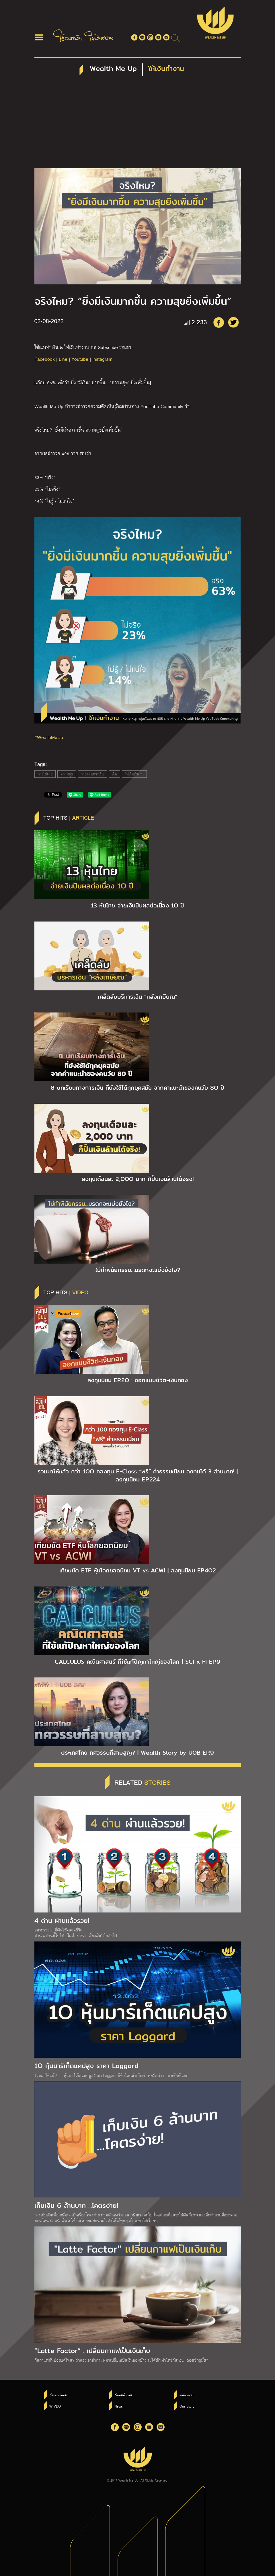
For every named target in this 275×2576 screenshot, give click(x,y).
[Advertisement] (137, 125)
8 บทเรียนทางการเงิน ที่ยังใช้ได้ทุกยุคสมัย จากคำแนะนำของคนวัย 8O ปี (137, 1088)
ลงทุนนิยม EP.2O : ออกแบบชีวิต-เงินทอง (137, 1380)
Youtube (79, 359)
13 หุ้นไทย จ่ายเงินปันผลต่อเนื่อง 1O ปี (137, 905)
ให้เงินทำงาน (134, 774)
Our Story (187, 2406)
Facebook (44, 359)
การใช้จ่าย (45, 774)
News (118, 2406)
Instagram (102, 359)
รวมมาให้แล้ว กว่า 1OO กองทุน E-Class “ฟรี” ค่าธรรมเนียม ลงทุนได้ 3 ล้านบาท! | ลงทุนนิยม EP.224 (138, 1475)
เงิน (114, 774)
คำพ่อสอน (186, 2395)
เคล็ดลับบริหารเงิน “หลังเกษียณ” (137, 997)
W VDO (55, 2406)
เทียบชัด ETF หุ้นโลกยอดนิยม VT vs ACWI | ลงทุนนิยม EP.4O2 (137, 1570)
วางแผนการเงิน (92, 774)
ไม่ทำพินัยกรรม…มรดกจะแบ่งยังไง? (137, 1270)
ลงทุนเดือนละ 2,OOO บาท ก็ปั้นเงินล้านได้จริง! (138, 1179)
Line (63, 359)
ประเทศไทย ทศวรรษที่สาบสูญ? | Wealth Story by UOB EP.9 (137, 1753)
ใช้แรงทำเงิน (58, 2395)
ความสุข (67, 774)
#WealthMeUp (48, 737)
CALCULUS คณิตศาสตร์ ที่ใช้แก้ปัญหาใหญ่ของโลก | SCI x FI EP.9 (137, 1662)
